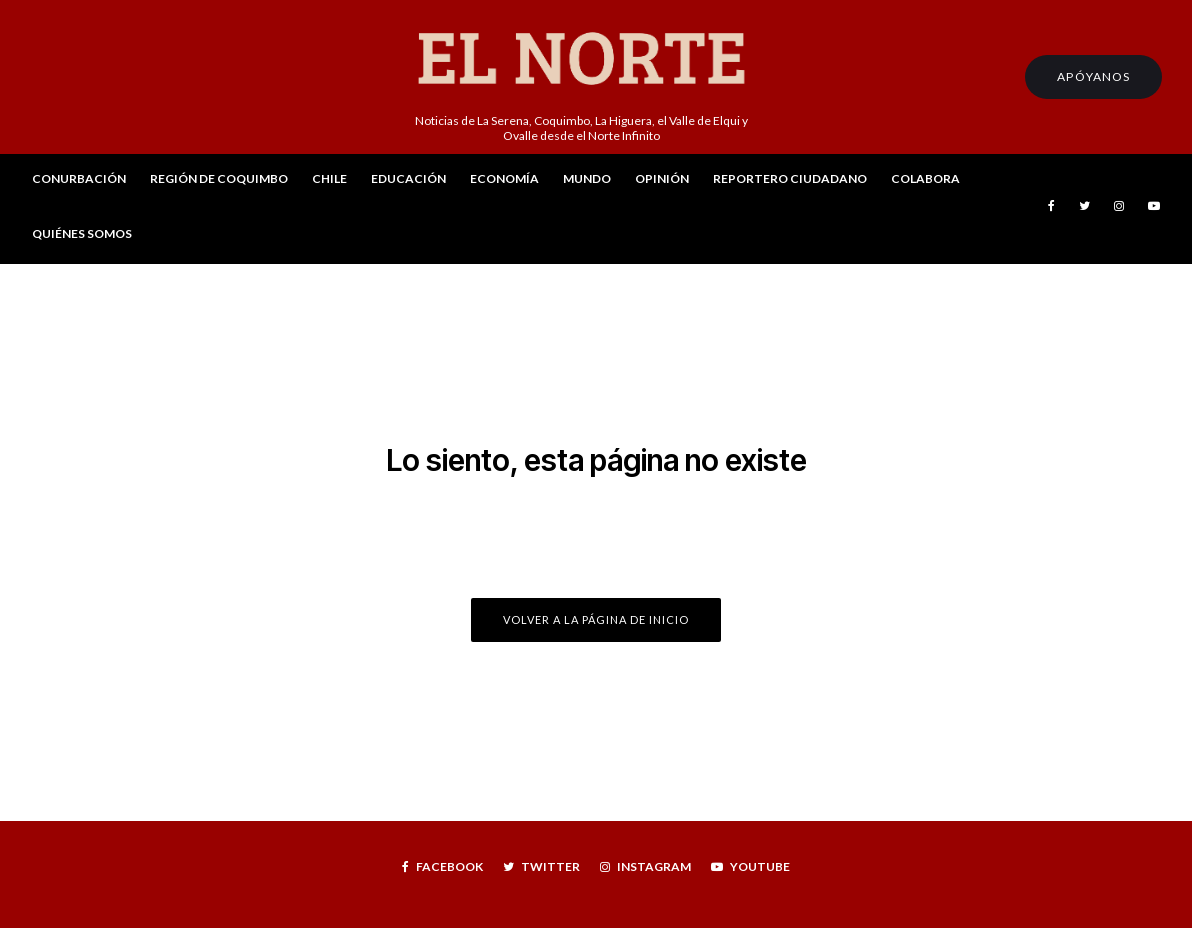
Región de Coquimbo (219, 178)
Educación (408, 178)
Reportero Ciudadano (790, 178)
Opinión (662, 178)
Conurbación (79, 178)
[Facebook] (1051, 209)
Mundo (587, 178)
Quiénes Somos (82, 233)
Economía (504, 178)
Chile (329, 178)
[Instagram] (1119, 209)
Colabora (925, 178)
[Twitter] (1084, 209)
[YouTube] (1154, 209)
